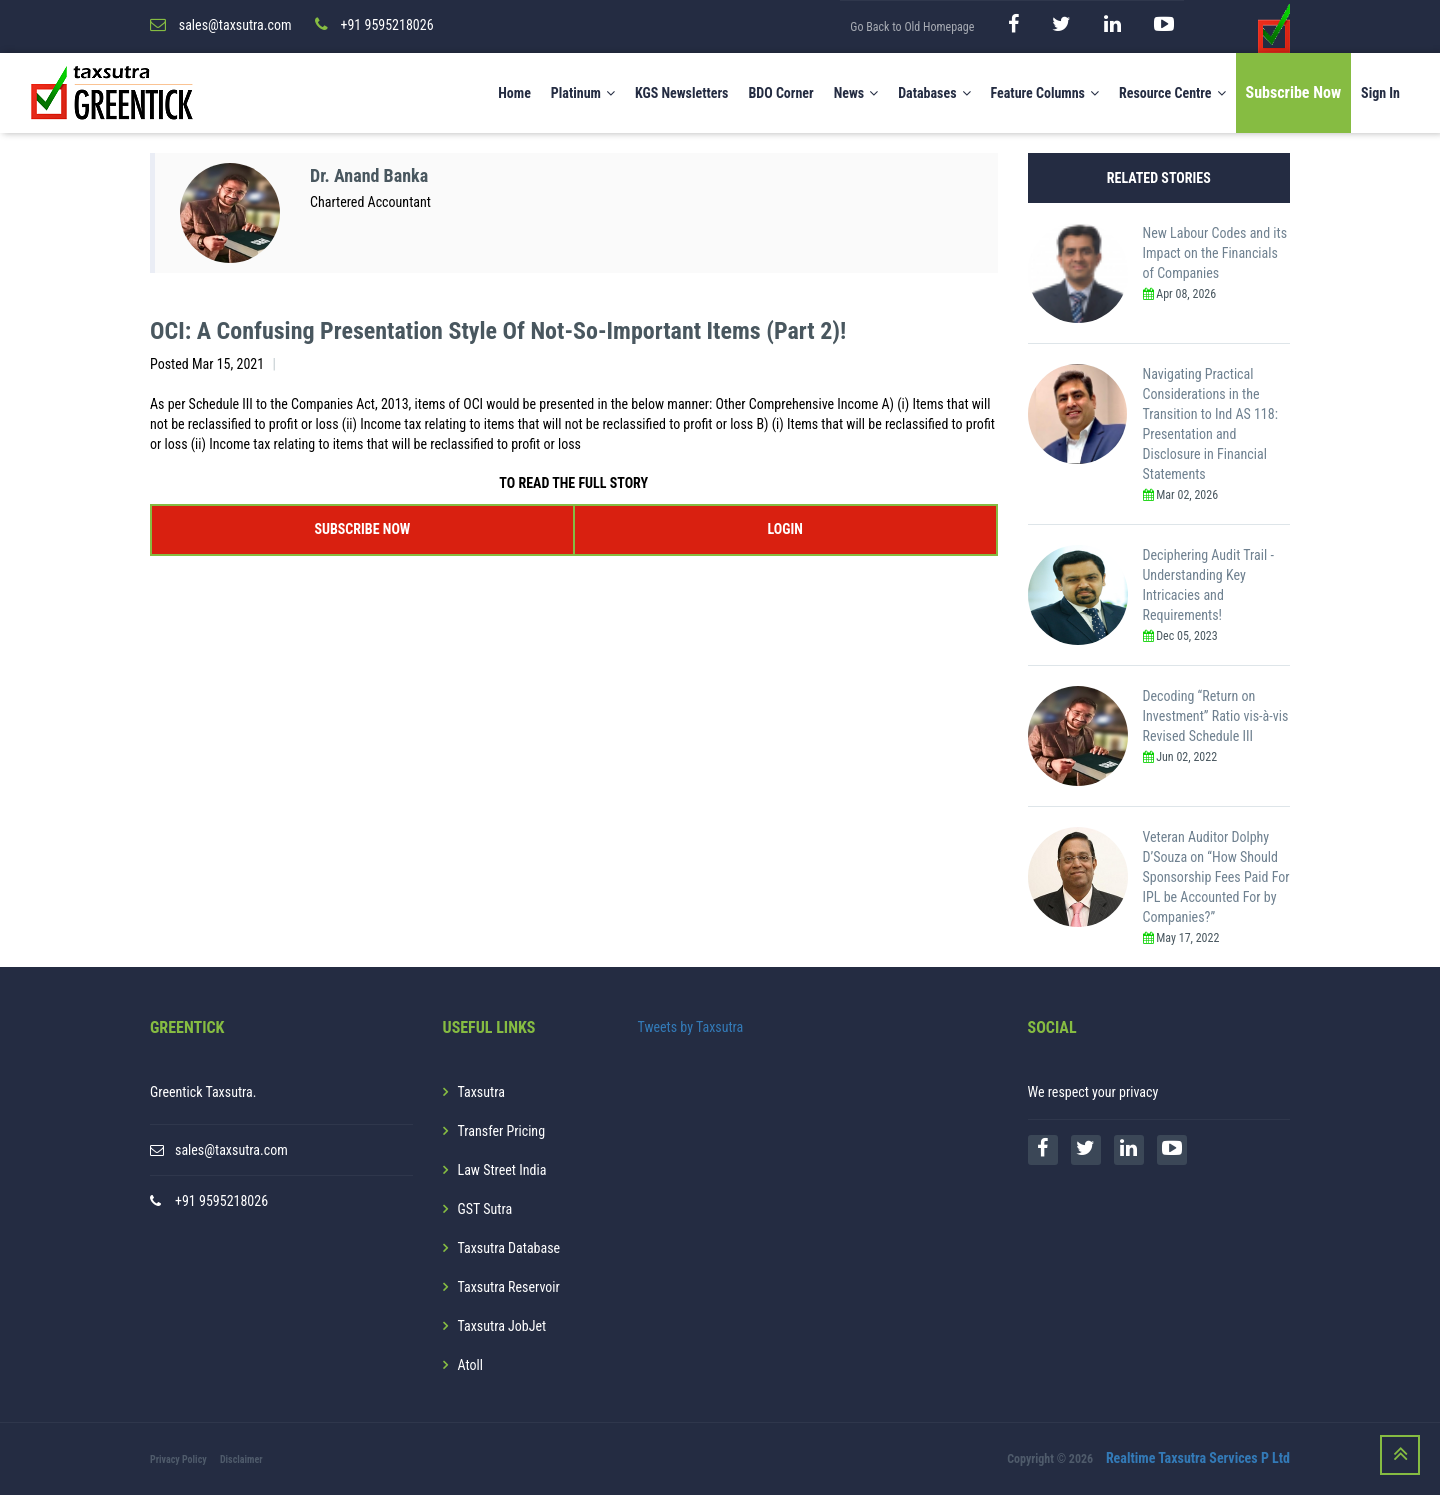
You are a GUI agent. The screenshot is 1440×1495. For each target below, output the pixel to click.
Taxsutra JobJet (502, 1326)
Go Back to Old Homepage (912, 27)
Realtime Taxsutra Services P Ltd (1198, 1458)
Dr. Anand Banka (369, 175)
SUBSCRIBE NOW (362, 529)
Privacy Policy (178, 1459)
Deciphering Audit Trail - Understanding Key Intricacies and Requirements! (1208, 585)
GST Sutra (485, 1209)
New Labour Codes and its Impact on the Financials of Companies (1215, 253)
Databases (934, 93)
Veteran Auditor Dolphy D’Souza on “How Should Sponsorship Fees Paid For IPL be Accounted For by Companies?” (1216, 877)
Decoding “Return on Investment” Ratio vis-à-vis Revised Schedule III (1216, 716)
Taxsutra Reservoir (509, 1287)
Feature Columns (1045, 93)
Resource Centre (1172, 93)
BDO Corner (780, 93)
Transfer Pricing (502, 1131)
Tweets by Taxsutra (691, 1027)
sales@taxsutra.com (231, 1150)
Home (514, 93)
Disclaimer (241, 1459)
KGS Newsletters (682, 93)
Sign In (1380, 93)
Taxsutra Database (509, 1248)
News (856, 93)
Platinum (583, 93)
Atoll (470, 1365)
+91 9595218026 (221, 1201)
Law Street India (502, 1170)
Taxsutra (481, 1092)
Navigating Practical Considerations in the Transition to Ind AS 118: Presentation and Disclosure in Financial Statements (1210, 424)
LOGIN (784, 529)
